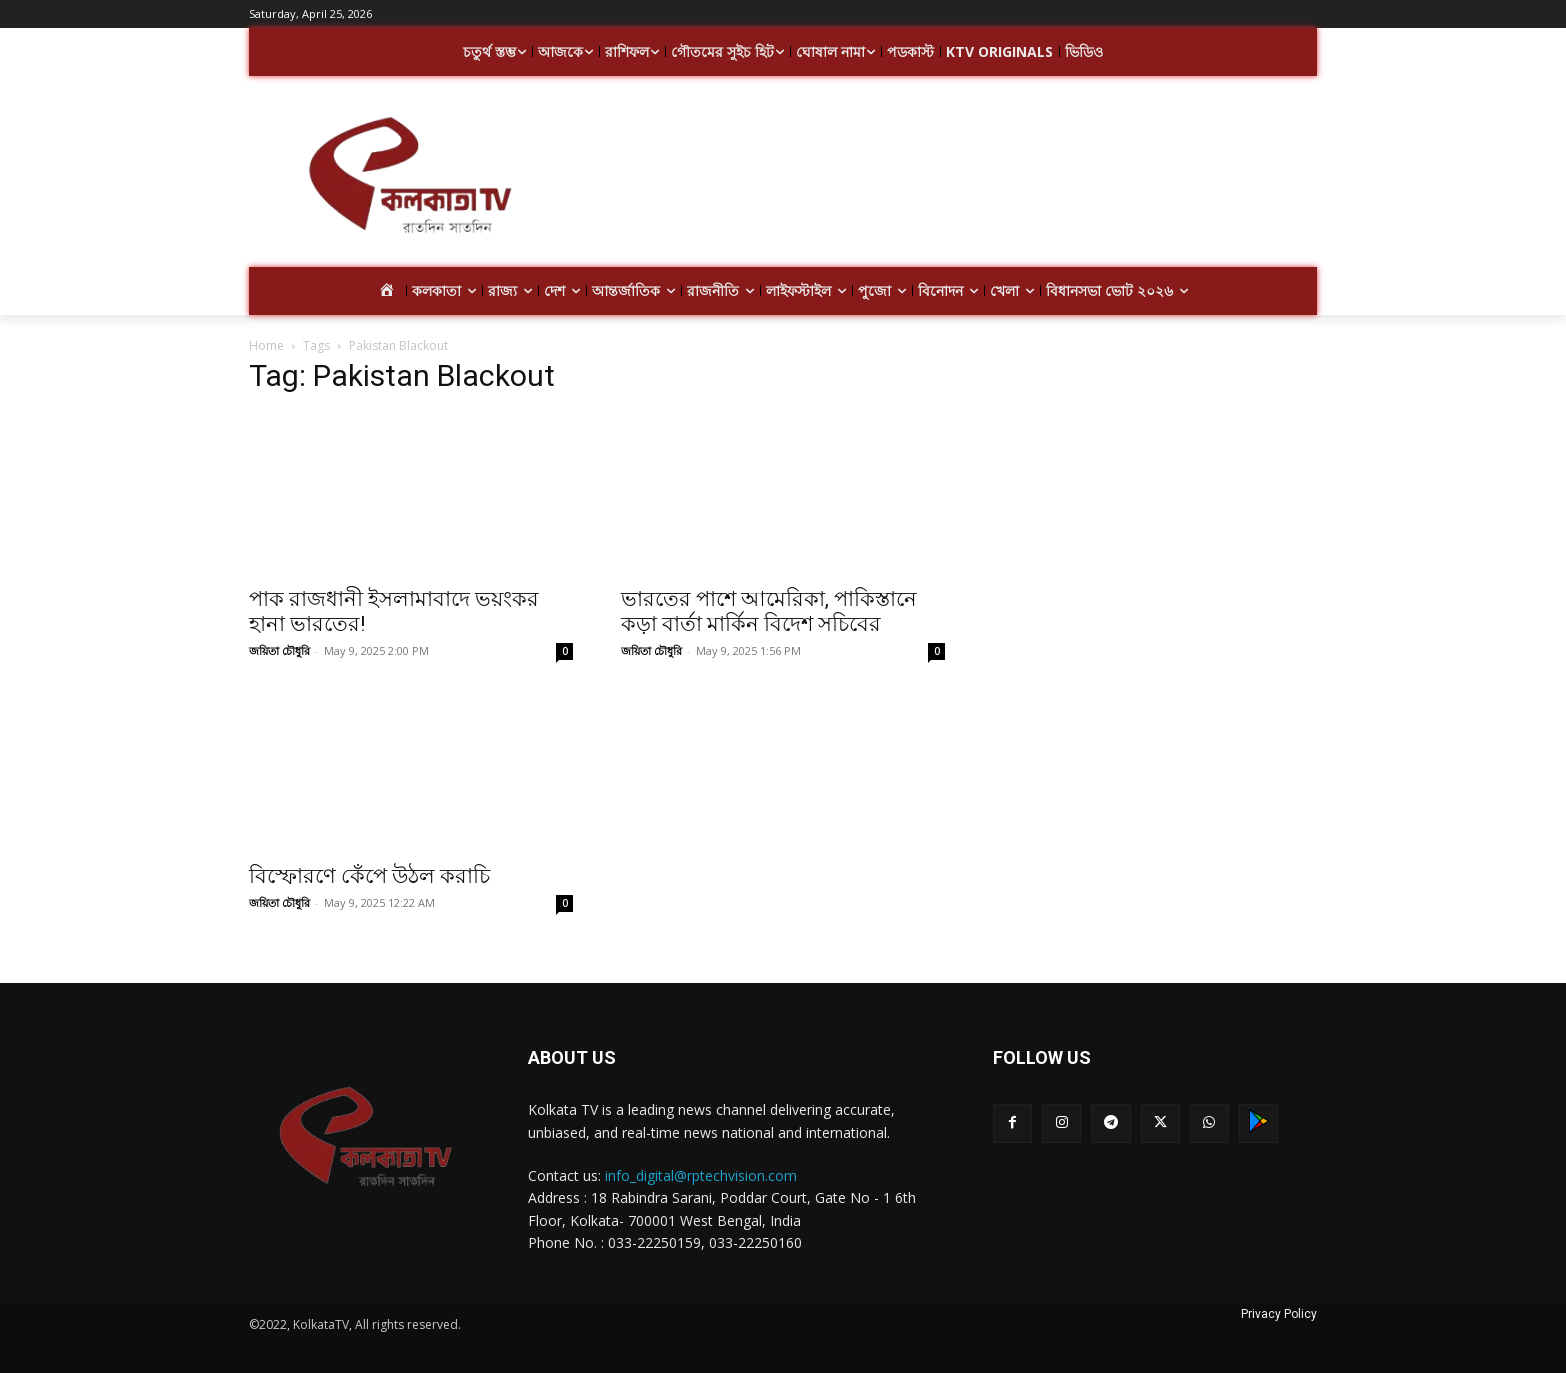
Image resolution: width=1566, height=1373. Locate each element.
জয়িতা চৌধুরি (279, 650)
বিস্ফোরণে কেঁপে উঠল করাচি (369, 876)
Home (266, 345)
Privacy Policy (1279, 1314)
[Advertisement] (943, 178)
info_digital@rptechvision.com (701, 1175)
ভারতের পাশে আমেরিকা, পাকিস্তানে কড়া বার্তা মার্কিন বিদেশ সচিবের (769, 611)
